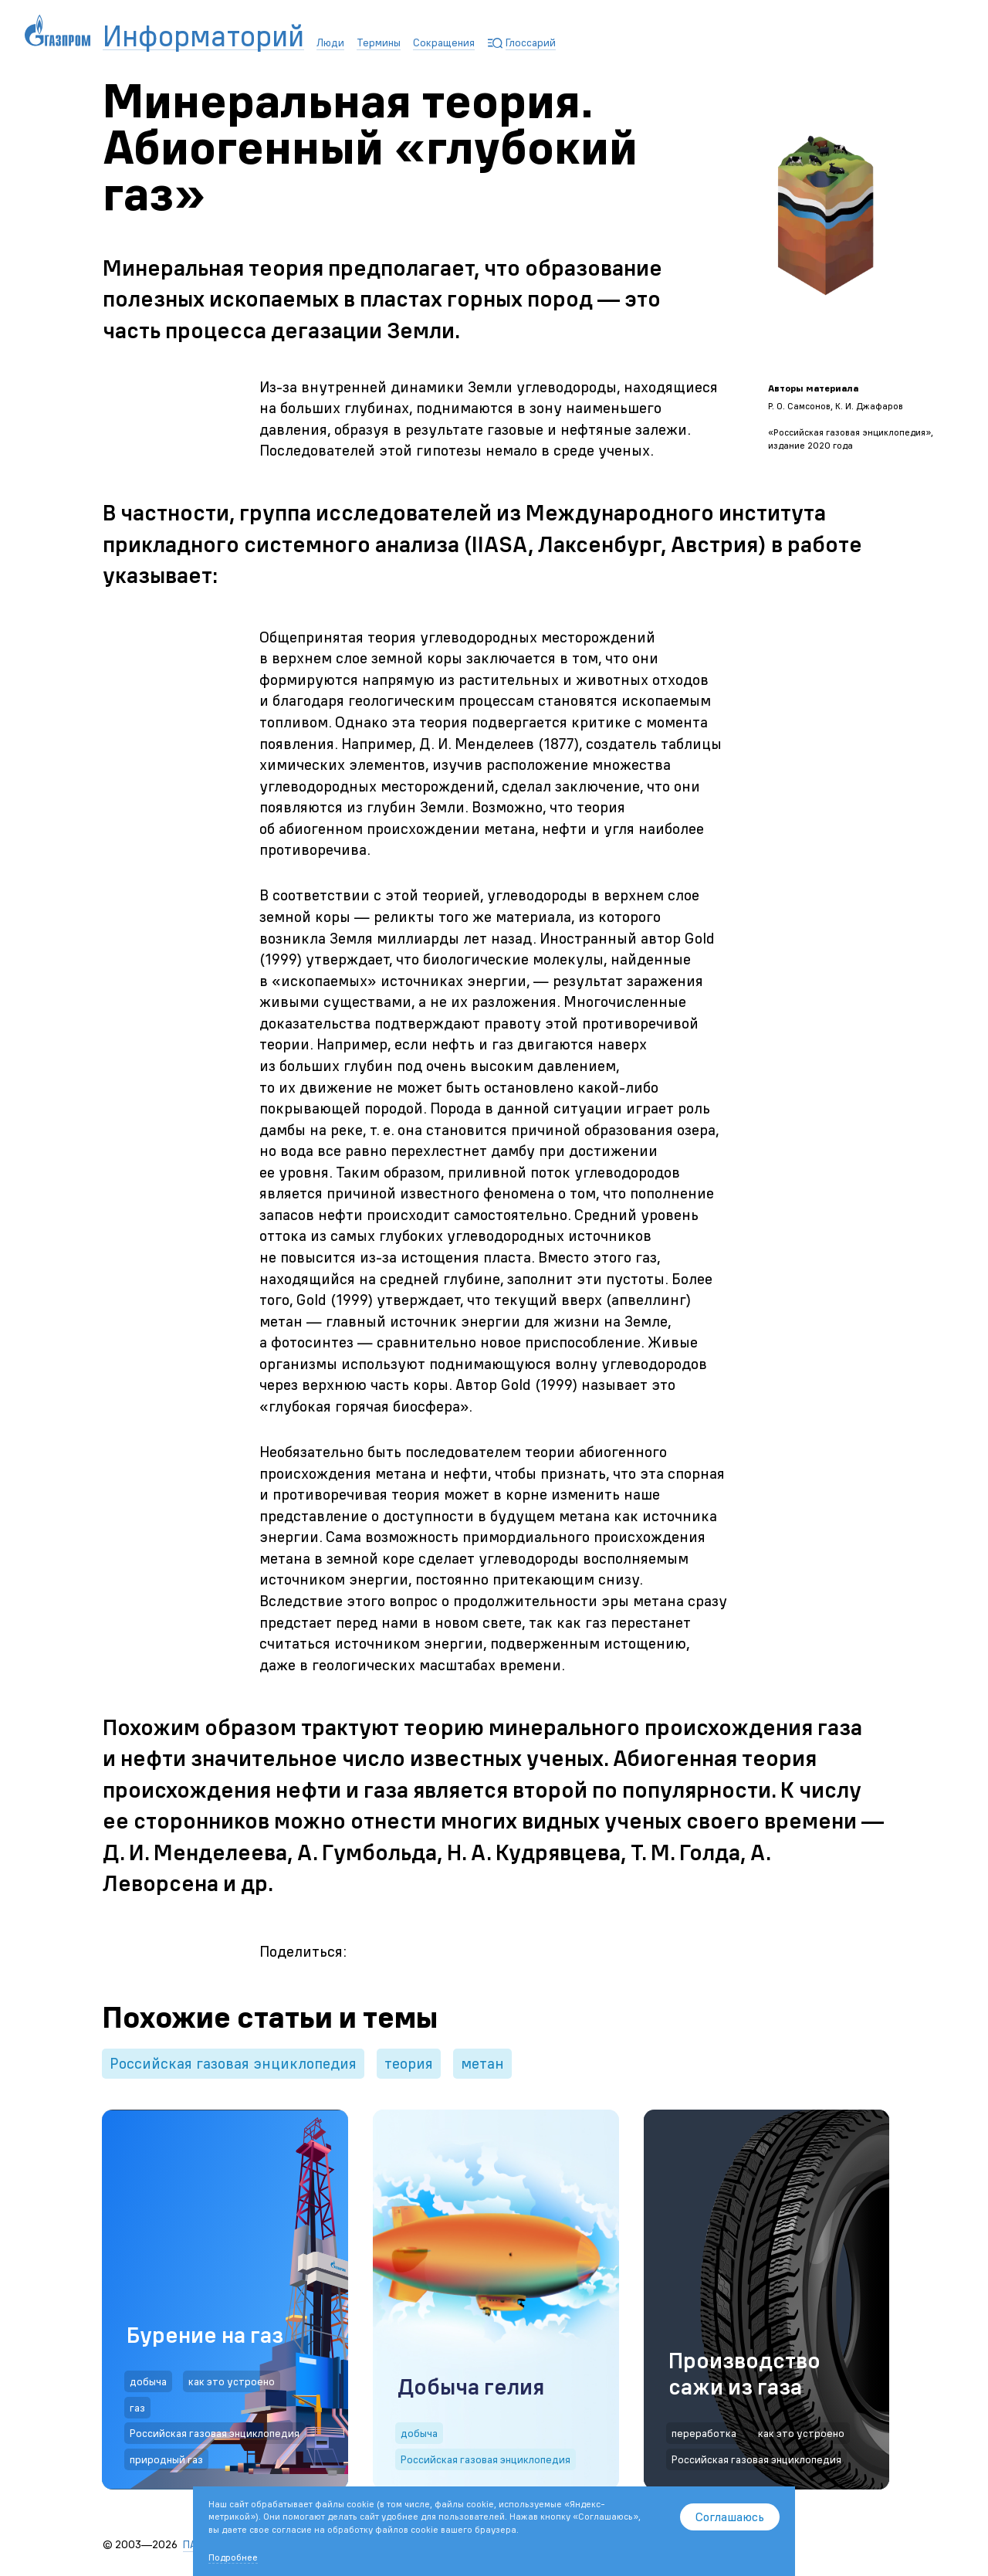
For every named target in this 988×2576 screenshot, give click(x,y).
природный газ (166, 2459)
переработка (704, 2433)
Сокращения (444, 42)
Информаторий (203, 36)
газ (137, 2408)
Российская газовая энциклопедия (233, 2063)
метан (482, 2063)
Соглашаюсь (729, 2516)
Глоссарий (531, 42)
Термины (379, 42)
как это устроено (231, 2381)
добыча (148, 2381)
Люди (330, 42)
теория (408, 2063)
